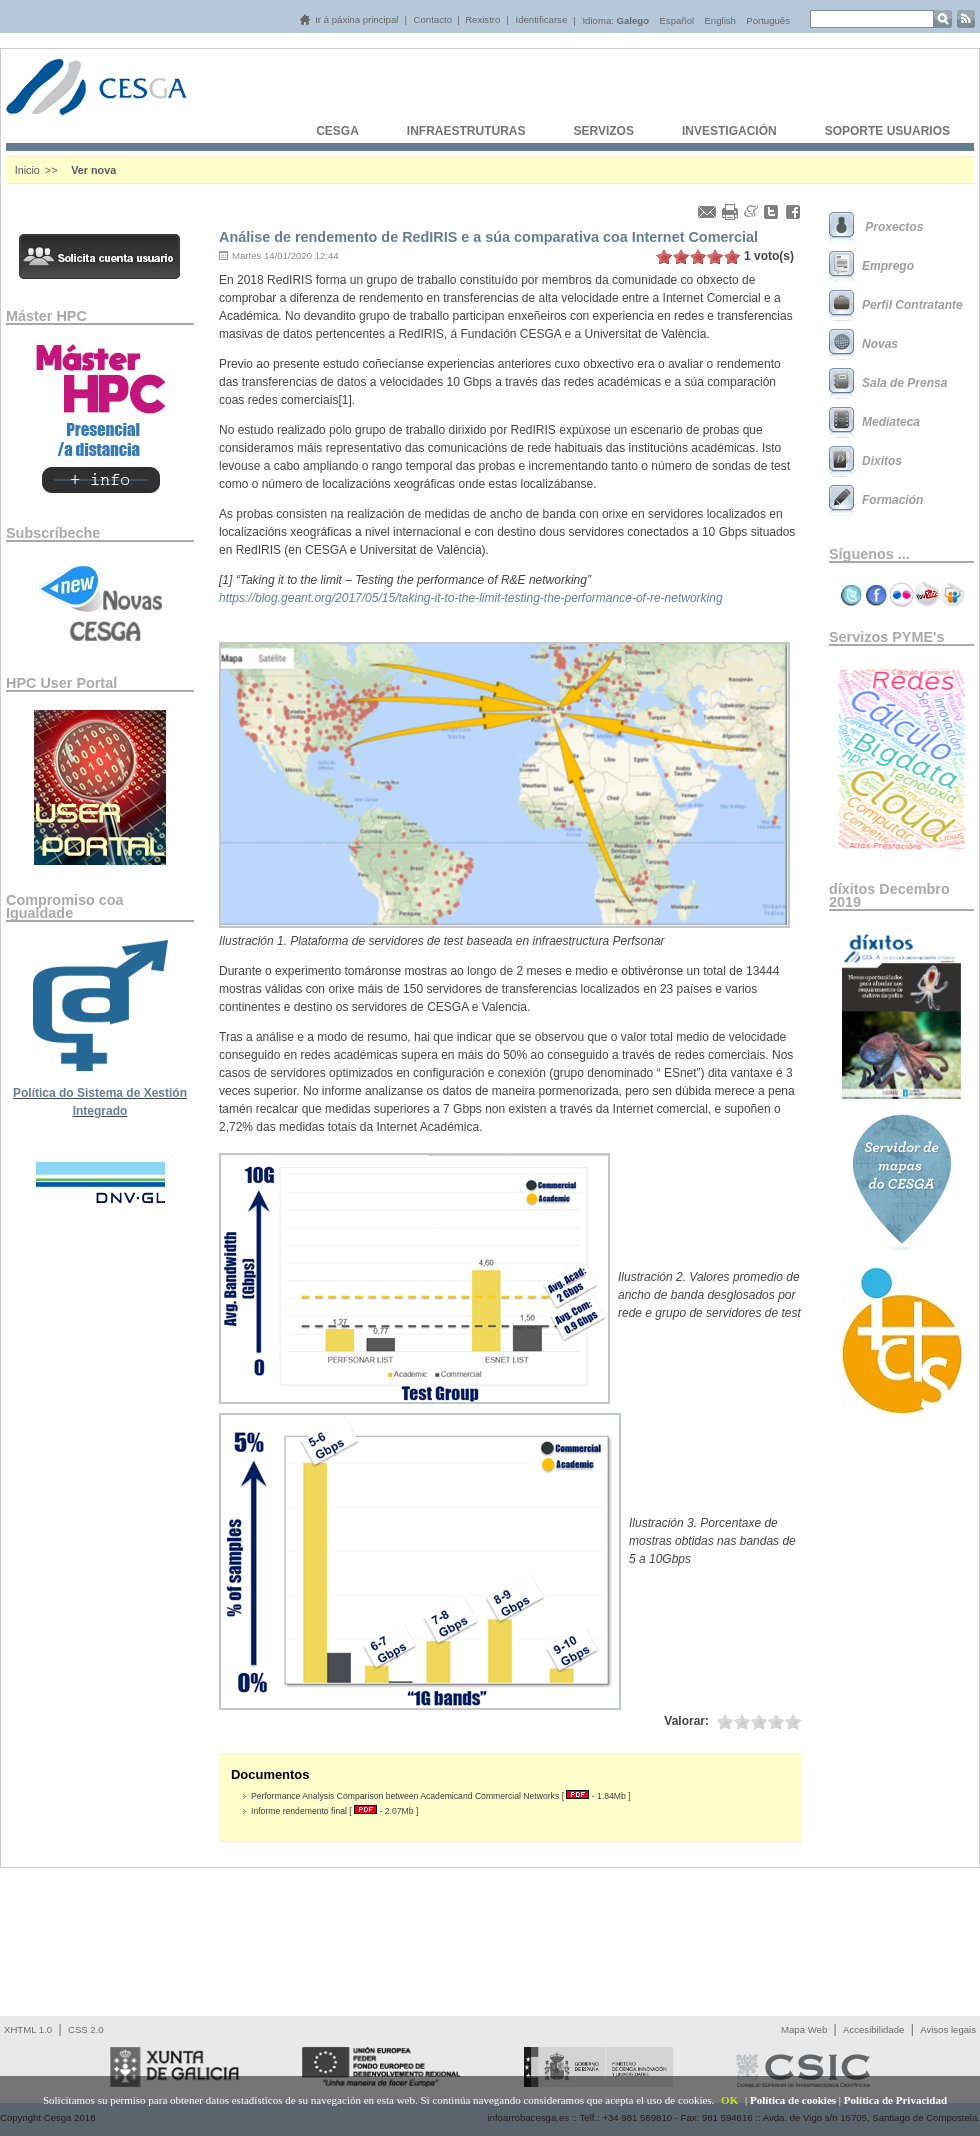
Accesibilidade (873, 2029)
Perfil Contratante (912, 305)
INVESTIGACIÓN (729, 131)
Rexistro (482, 19)
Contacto (433, 19)
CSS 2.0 (86, 2029)
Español (676, 20)
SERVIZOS (603, 131)
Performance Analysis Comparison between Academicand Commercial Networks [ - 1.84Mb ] (441, 1796)
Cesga (116, 101)
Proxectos (892, 227)
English (719, 20)
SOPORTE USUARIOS (887, 131)
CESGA (337, 131)
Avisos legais (948, 2029)
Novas (880, 344)
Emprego (888, 266)
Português (768, 20)
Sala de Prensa (904, 383)
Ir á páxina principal (356, 19)
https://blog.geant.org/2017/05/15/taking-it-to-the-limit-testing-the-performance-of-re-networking (471, 598)
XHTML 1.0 (28, 2029)
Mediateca (891, 422)
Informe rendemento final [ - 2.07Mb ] (334, 1811)
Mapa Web (804, 2029)
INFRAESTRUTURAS (466, 131)
